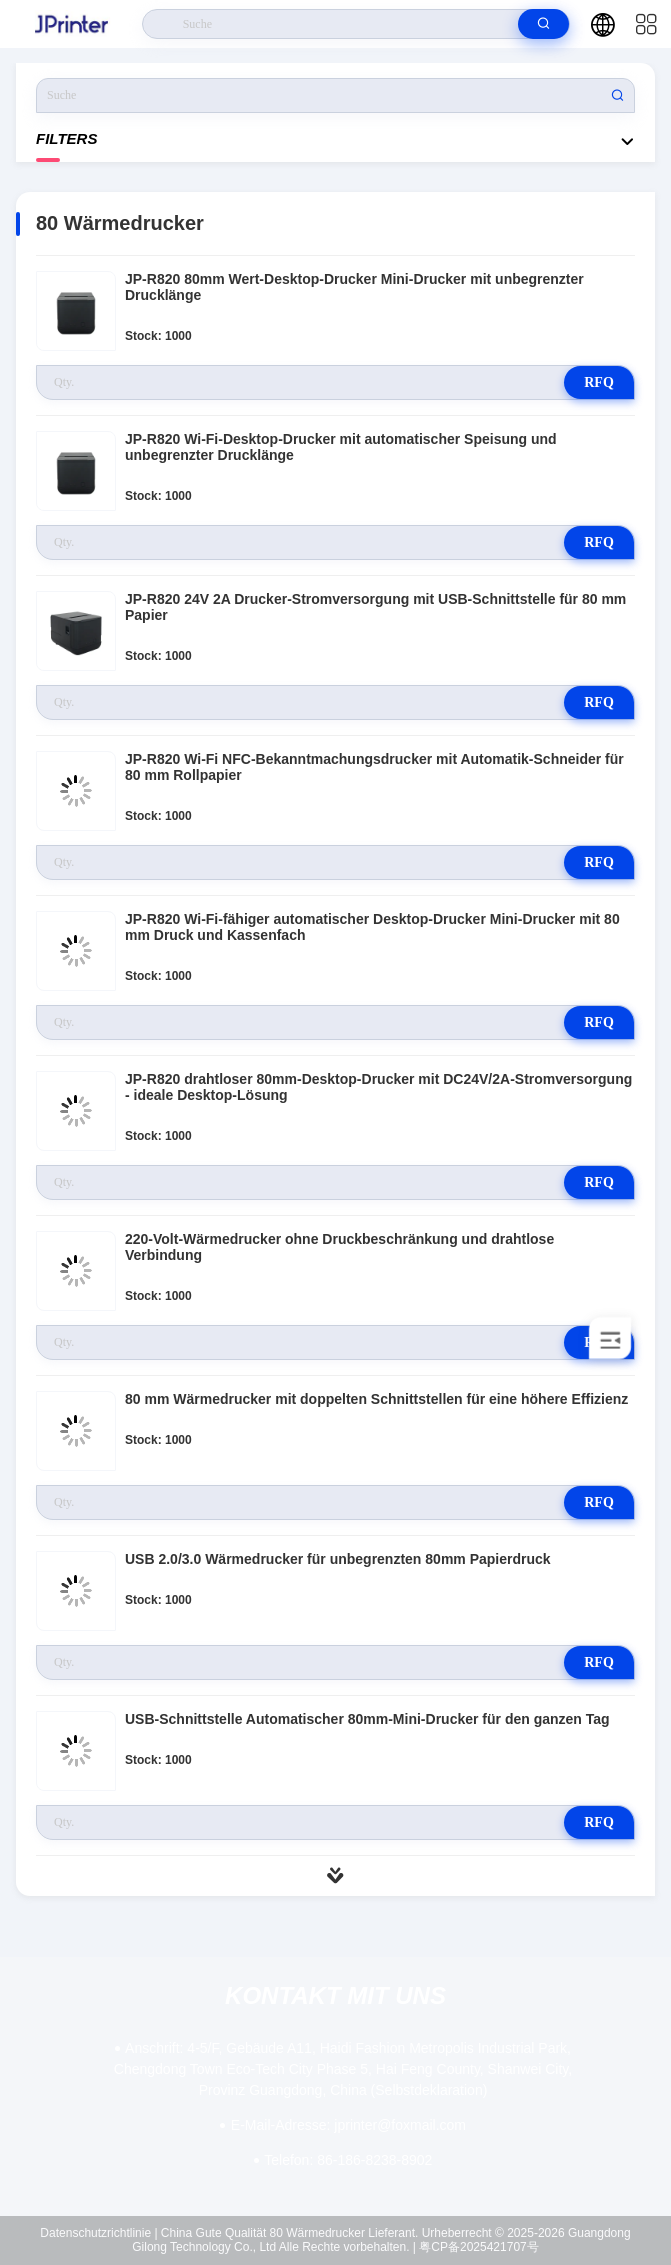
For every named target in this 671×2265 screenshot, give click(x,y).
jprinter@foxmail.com (348, 2125)
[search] (543, 24)
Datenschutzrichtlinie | (98, 2233)
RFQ (599, 382)
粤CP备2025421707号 (478, 2247)
